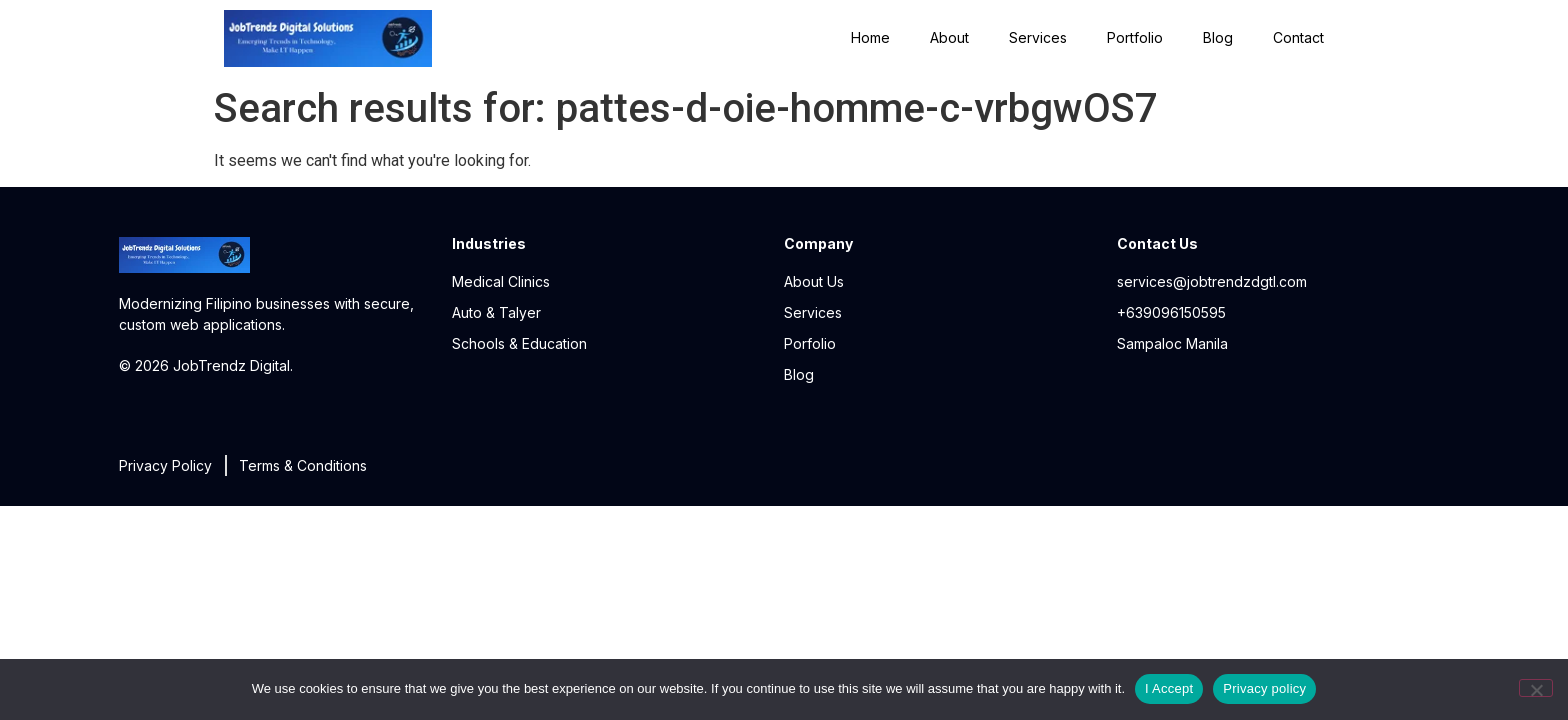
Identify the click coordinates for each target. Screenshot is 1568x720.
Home (870, 37)
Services (1038, 37)
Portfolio (1135, 37)
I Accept (1169, 688)
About (949, 37)
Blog (1218, 37)
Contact (1298, 37)
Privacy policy (1264, 688)
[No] (1536, 688)
